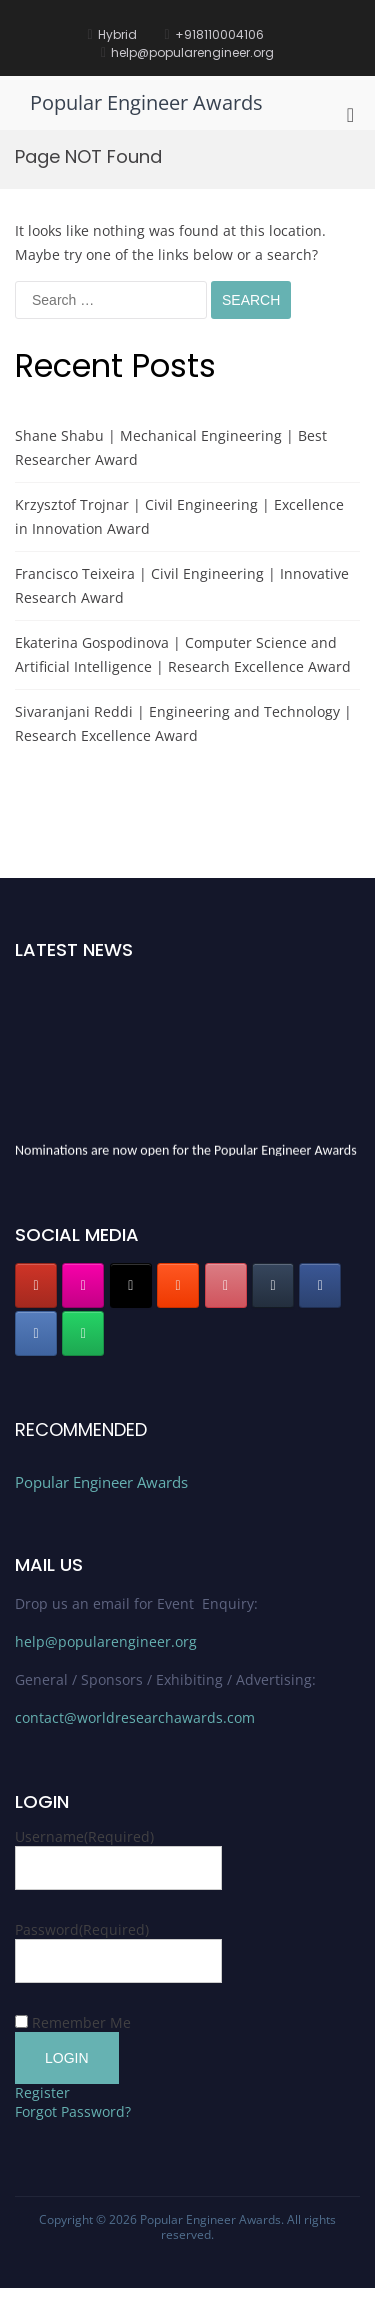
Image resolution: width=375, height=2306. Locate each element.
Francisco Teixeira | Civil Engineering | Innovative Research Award (182, 585)
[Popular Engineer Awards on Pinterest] (226, 1285)
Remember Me (81, 2022)
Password (82, 1929)
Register (42, 2092)
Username (84, 1836)
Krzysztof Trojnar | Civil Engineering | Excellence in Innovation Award (179, 516)
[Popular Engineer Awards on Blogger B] (178, 1285)
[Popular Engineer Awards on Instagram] (83, 1285)
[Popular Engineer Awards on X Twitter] (131, 1285)
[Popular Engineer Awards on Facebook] (320, 1285)
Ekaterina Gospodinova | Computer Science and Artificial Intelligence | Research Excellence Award (183, 654)
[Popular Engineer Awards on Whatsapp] (83, 1333)
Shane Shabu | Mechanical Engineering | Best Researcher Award (171, 447)
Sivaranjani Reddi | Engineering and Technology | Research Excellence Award (183, 723)
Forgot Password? (73, 2111)
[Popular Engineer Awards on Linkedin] (36, 1333)
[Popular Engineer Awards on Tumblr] (273, 1285)
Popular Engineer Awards (146, 102)
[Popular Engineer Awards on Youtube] (36, 1285)
